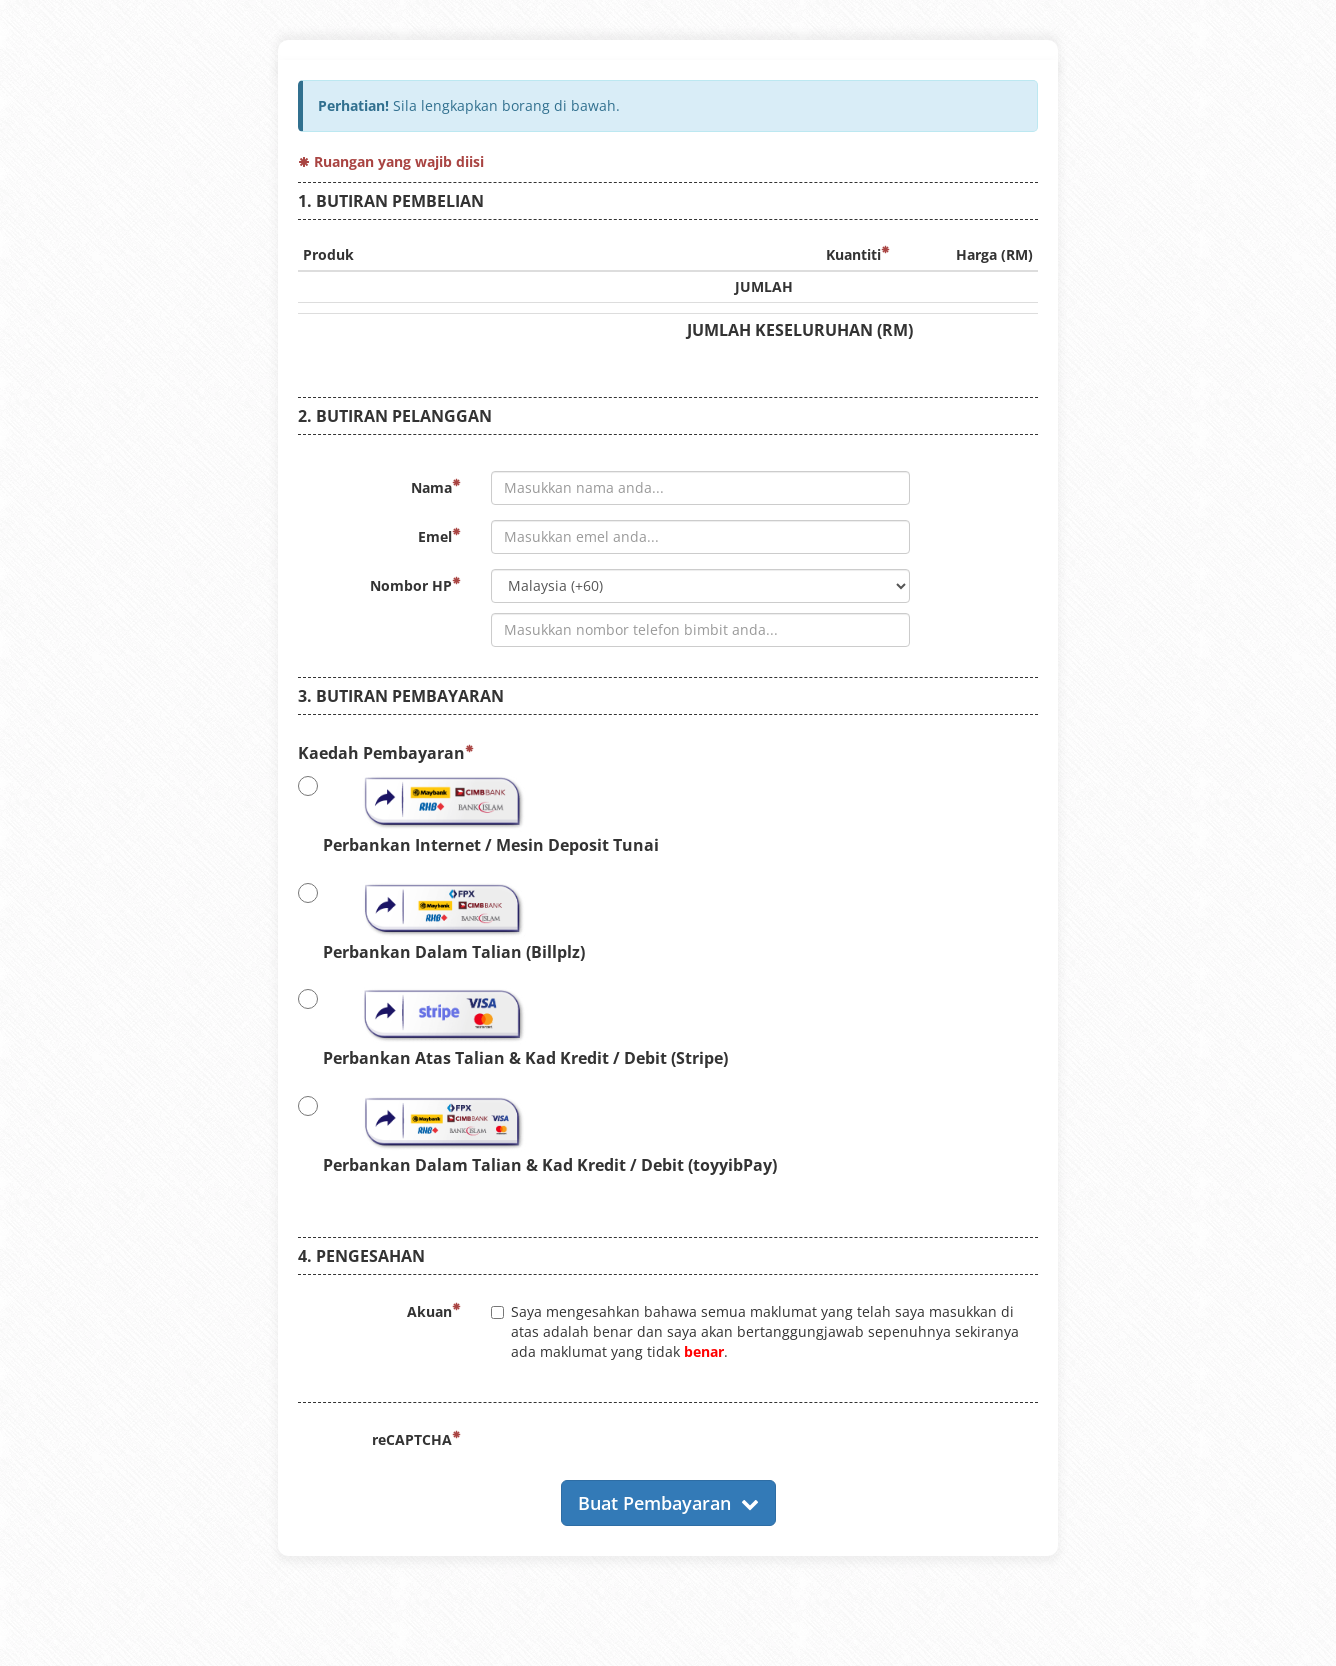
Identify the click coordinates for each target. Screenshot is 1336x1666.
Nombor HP (415, 585)
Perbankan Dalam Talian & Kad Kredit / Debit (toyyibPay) (537, 1134)
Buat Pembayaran (668, 1503)
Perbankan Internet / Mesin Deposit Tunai (478, 814)
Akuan (434, 1311)
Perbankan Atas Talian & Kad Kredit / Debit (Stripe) (513, 1027)
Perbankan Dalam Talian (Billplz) (441, 921)
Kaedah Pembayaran (386, 753)
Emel (439, 536)
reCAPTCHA (416, 1439)
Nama (436, 487)
